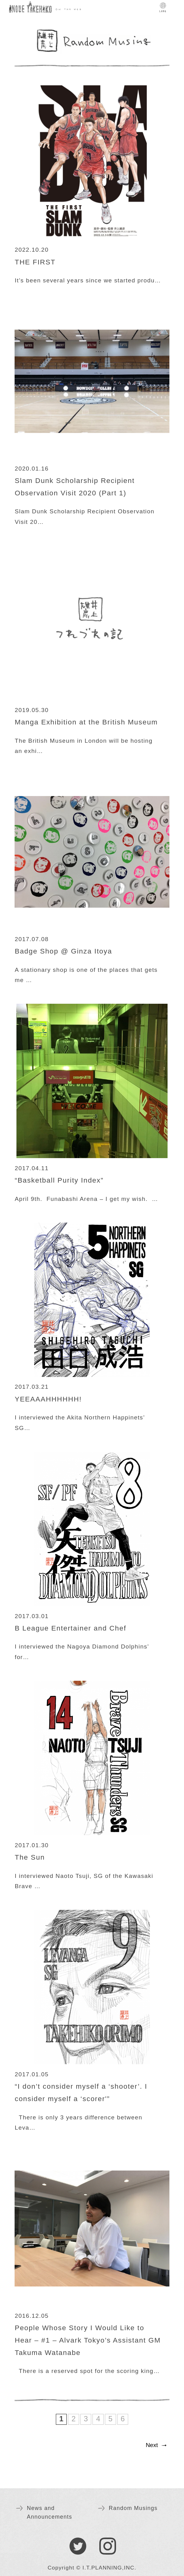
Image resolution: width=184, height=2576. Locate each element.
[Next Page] (154, 2445)
